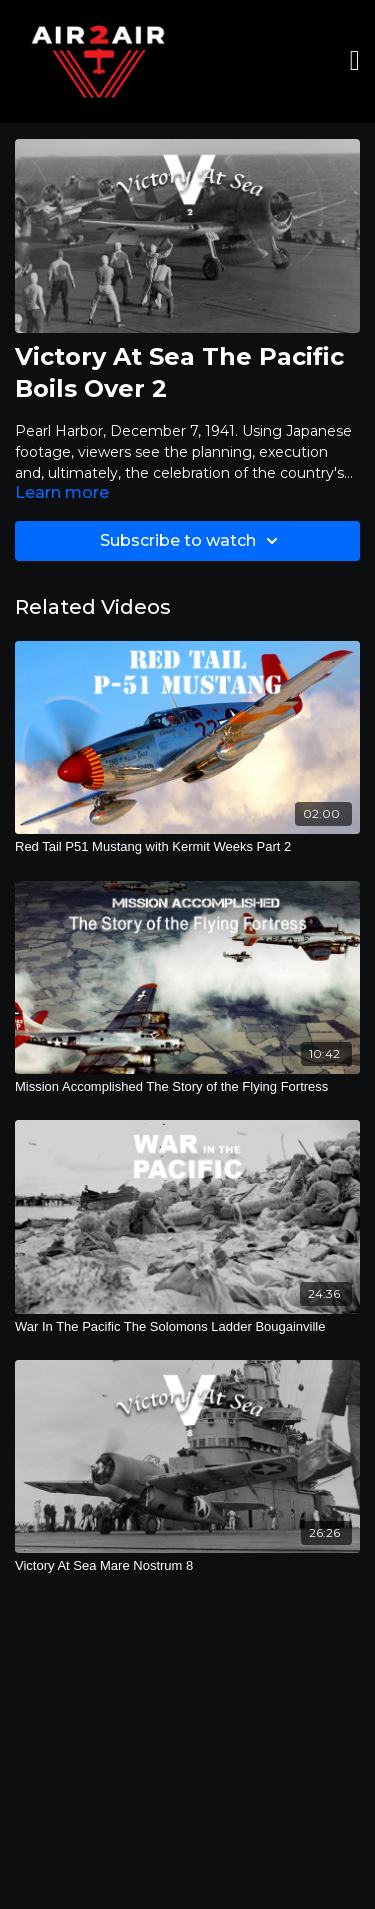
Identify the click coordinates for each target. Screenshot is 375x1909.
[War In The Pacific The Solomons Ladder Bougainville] (187, 1327)
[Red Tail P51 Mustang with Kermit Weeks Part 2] (187, 847)
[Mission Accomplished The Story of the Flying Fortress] (187, 1087)
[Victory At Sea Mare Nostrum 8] (187, 1566)
